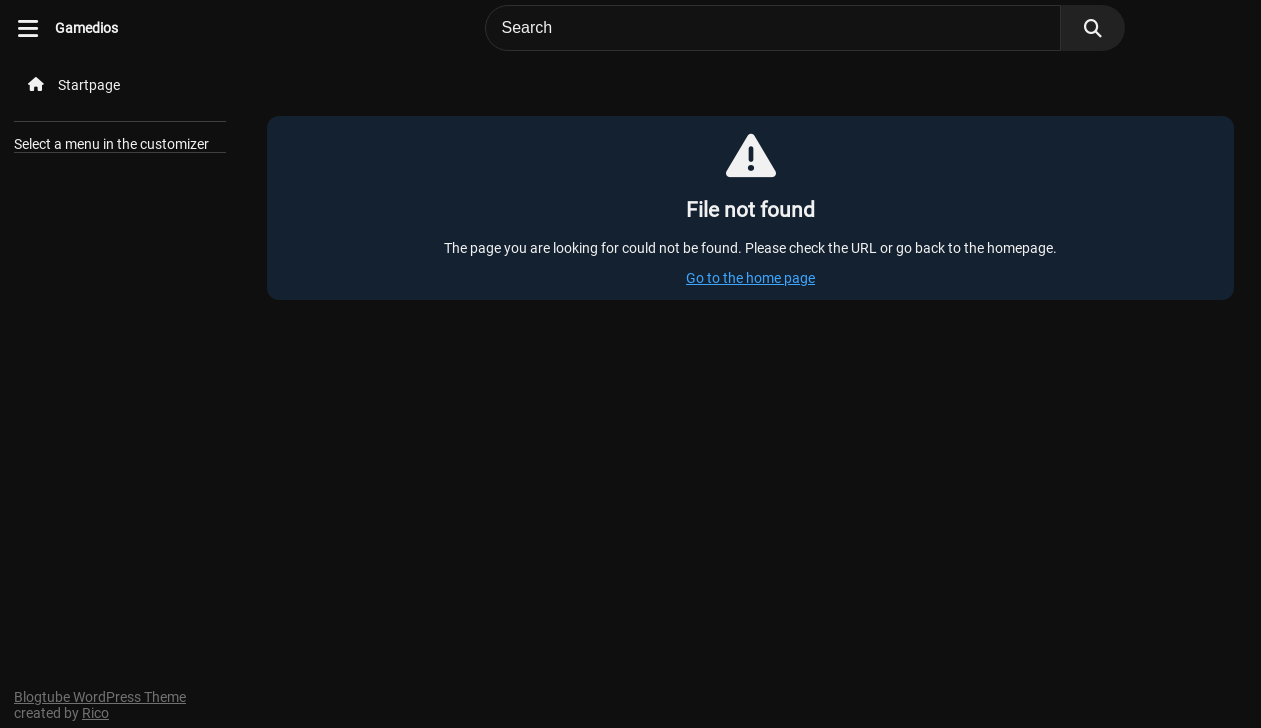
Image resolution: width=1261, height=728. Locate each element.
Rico (95, 713)
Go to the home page (750, 278)
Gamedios (86, 28)
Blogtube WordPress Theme (100, 697)
